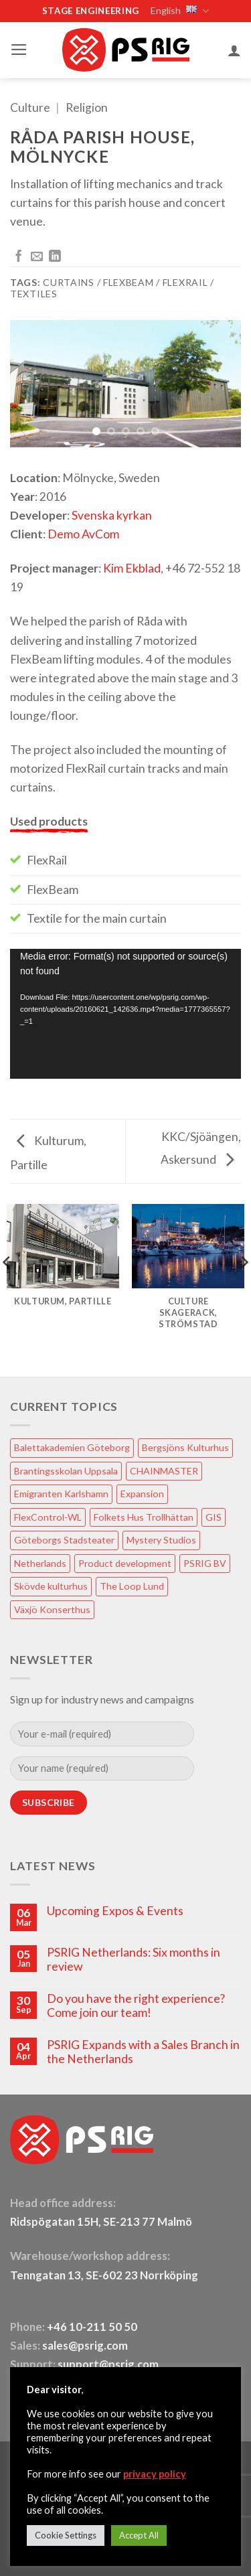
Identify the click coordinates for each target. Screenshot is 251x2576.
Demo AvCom (83, 534)
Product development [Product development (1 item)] (124, 1563)
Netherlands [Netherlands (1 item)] (40, 1563)
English (179, 11)
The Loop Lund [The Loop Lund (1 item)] (132, 1586)
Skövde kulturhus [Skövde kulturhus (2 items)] (51, 1586)
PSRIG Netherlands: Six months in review (133, 1959)
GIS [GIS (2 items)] (213, 1517)
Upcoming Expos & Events (115, 1911)
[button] (19, 49)
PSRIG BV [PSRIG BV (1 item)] (204, 1563)
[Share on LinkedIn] (55, 257)
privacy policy (154, 2474)
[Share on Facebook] (19, 257)
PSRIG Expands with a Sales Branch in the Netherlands (143, 2052)
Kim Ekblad (132, 568)
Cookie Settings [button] (65, 2535)
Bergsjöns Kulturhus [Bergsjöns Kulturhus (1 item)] (185, 1447)
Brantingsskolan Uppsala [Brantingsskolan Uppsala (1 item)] (66, 1470)
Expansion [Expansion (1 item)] (142, 1493)
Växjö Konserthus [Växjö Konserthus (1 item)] (52, 1609)
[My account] (234, 50)
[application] (125, 1014)
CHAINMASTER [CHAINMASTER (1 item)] (164, 1470)
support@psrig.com (108, 2364)
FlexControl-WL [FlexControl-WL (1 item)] (48, 1517)
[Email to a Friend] (37, 257)
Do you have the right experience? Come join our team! (136, 2005)
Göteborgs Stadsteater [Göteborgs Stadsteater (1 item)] (64, 1539)
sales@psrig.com (85, 2345)
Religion (87, 107)
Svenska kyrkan (112, 515)
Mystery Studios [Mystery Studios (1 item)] (161, 1539)
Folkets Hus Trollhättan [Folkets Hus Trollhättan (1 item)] (143, 1517)
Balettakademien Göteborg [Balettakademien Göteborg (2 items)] (72, 1447)
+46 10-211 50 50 (93, 2327)
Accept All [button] (139, 2535)
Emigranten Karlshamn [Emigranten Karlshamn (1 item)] (61, 1493)
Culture (30, 107)
